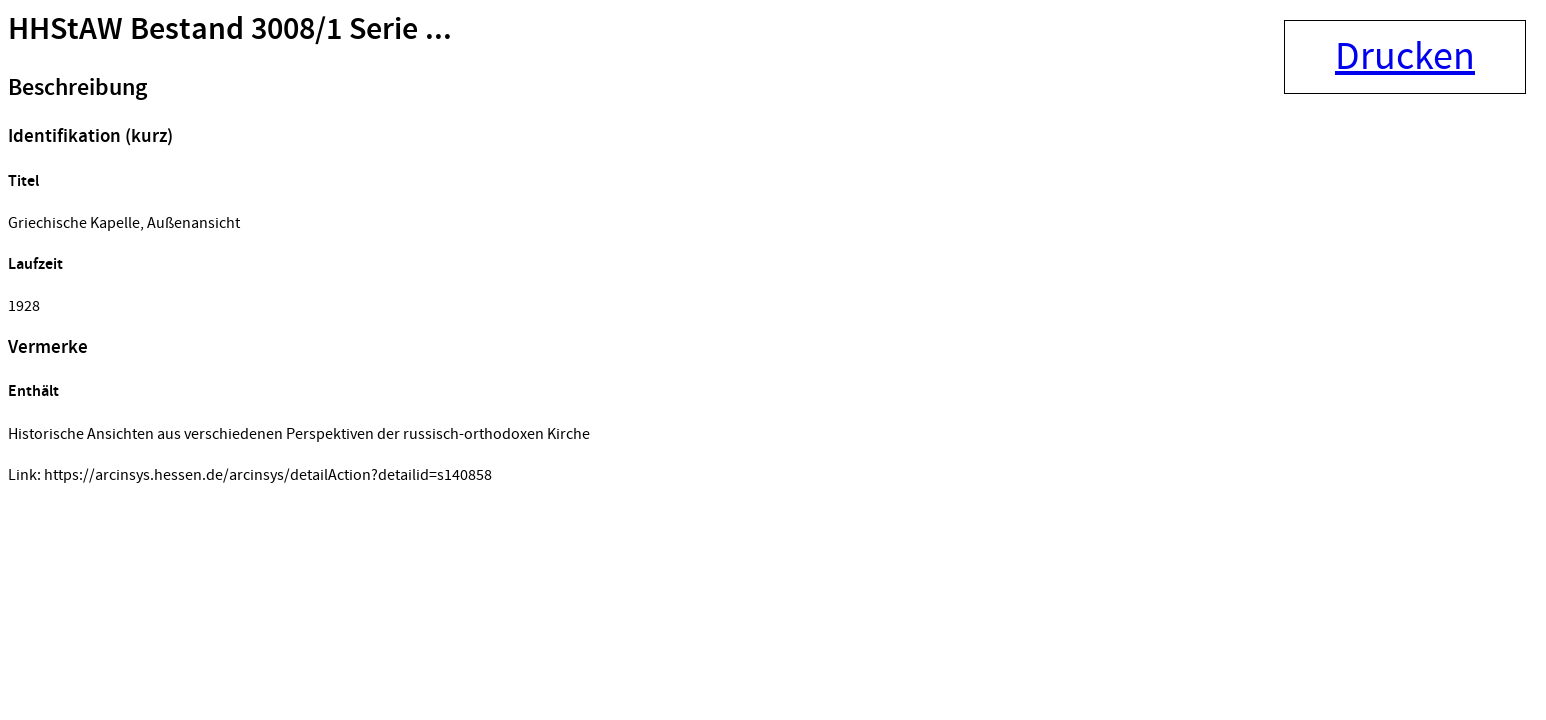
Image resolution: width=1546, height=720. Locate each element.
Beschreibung (77, 88)
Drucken (1405, 57)
